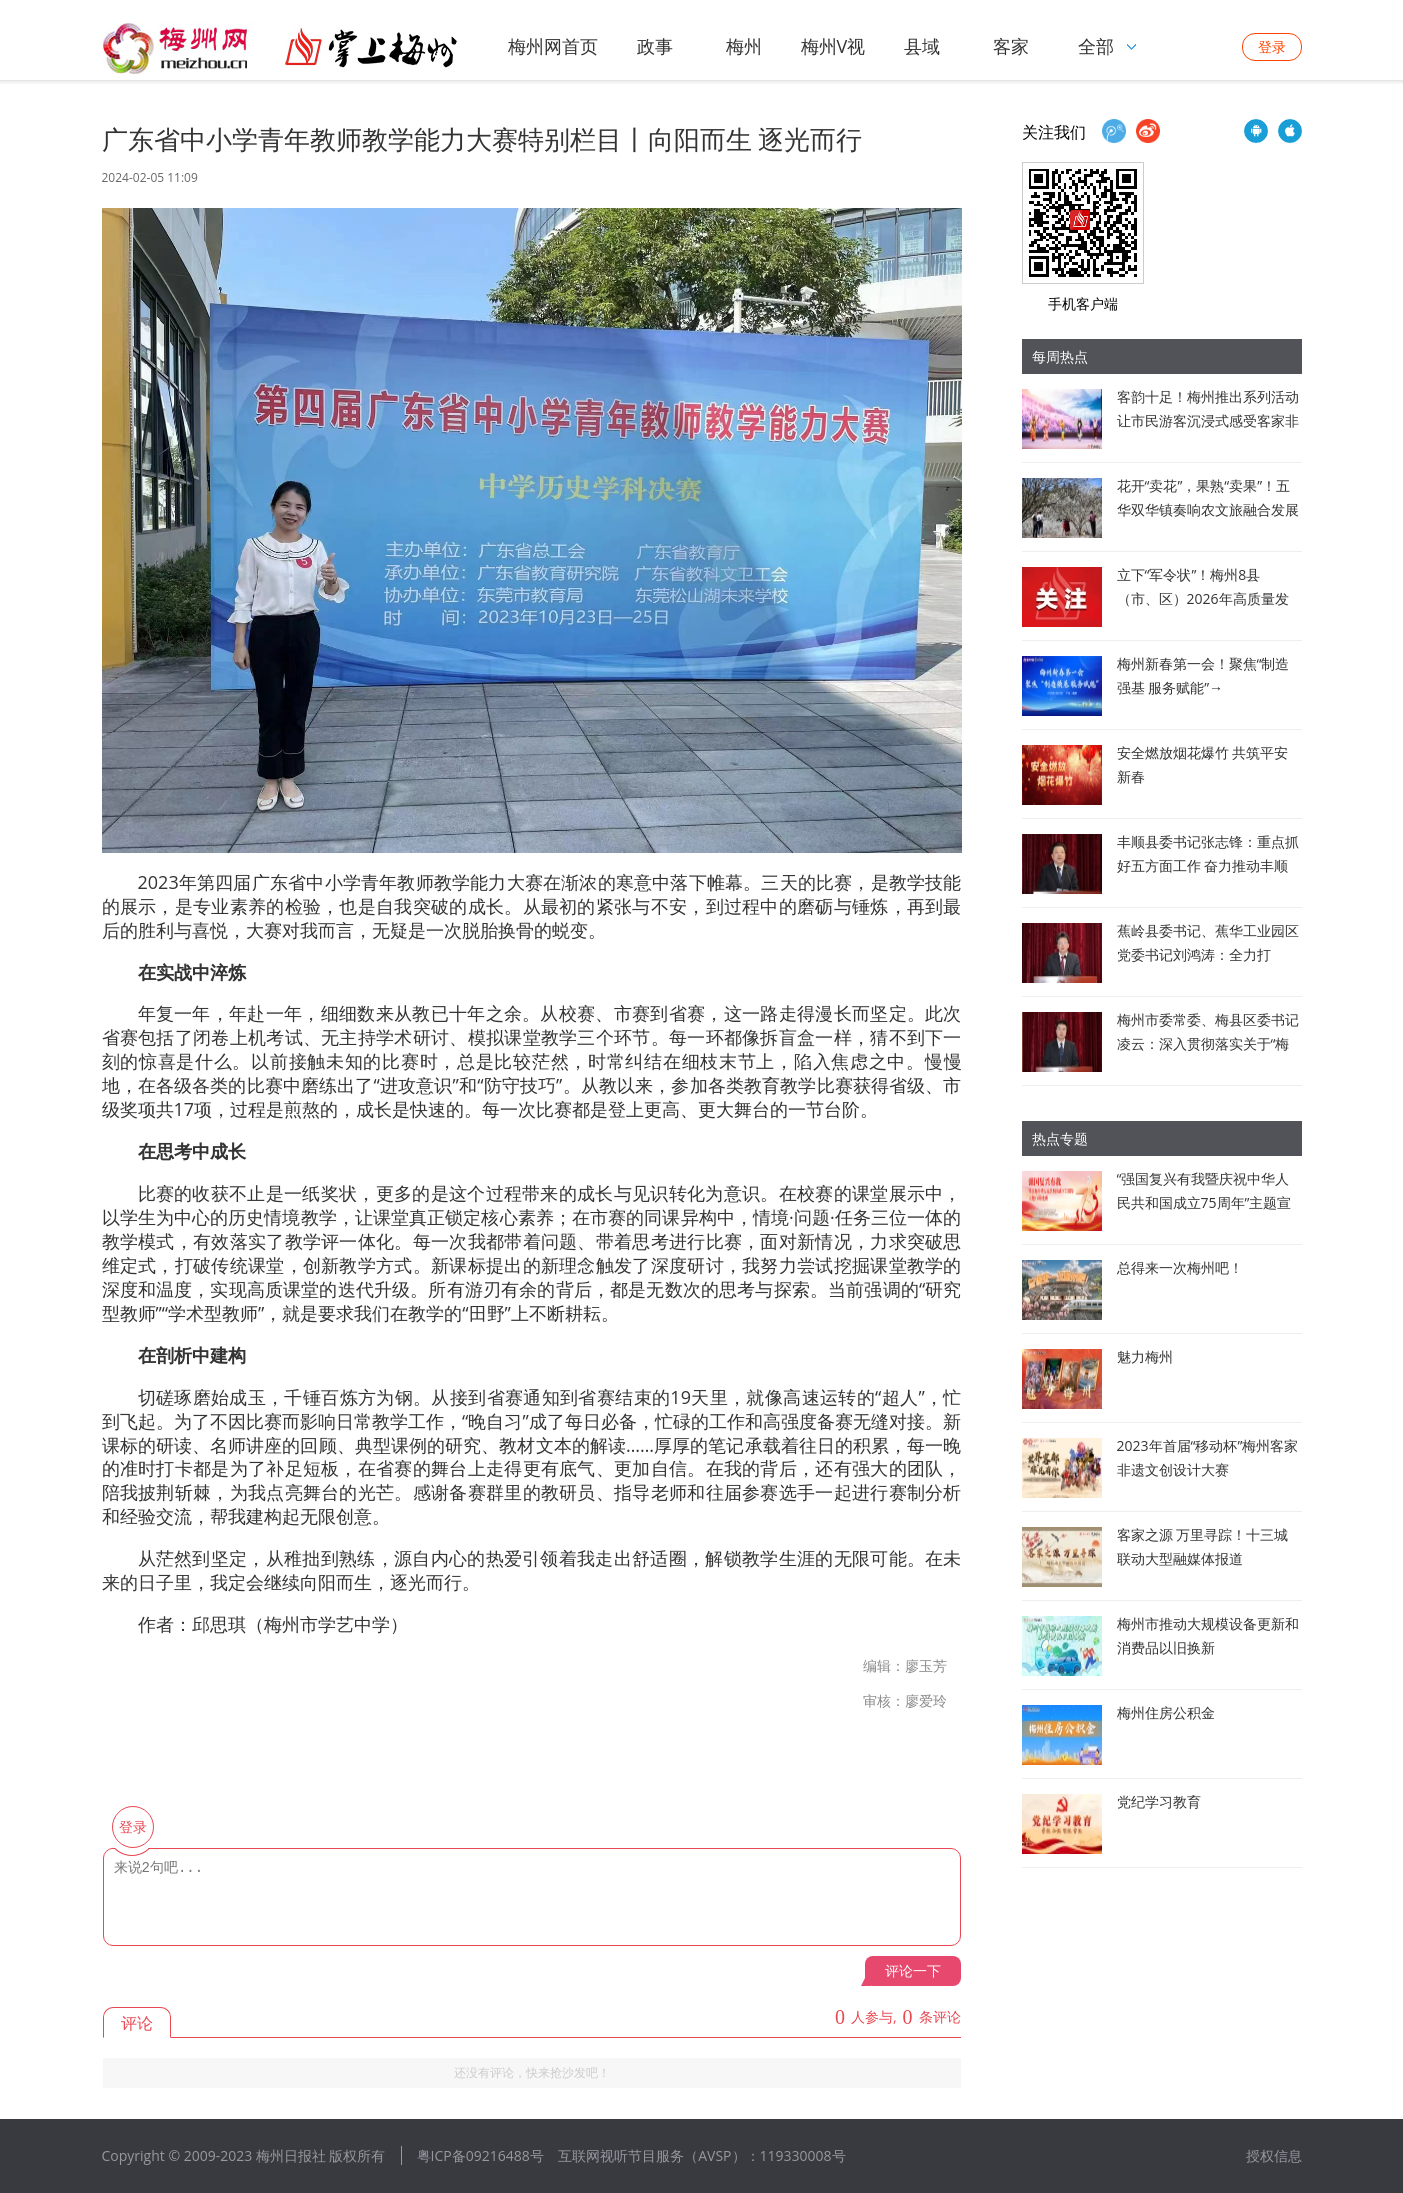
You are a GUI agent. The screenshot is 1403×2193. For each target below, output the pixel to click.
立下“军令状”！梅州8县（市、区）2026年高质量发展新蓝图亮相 (1203, 598)
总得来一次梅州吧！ (1180, 1267)
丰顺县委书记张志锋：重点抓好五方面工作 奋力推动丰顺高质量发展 (1208, 865)
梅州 (744, 46)
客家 (1011, 46)
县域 (922, 46)
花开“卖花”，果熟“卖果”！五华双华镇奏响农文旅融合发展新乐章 (1208, 509)
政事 (655, 46)
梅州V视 (833, 46)
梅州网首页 (553, 46)
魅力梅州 (1145, 1356)
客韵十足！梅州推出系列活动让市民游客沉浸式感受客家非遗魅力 (1208, 420)
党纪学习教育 (1159, 1801)
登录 (1272, 46)
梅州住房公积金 (1166, 1712)
